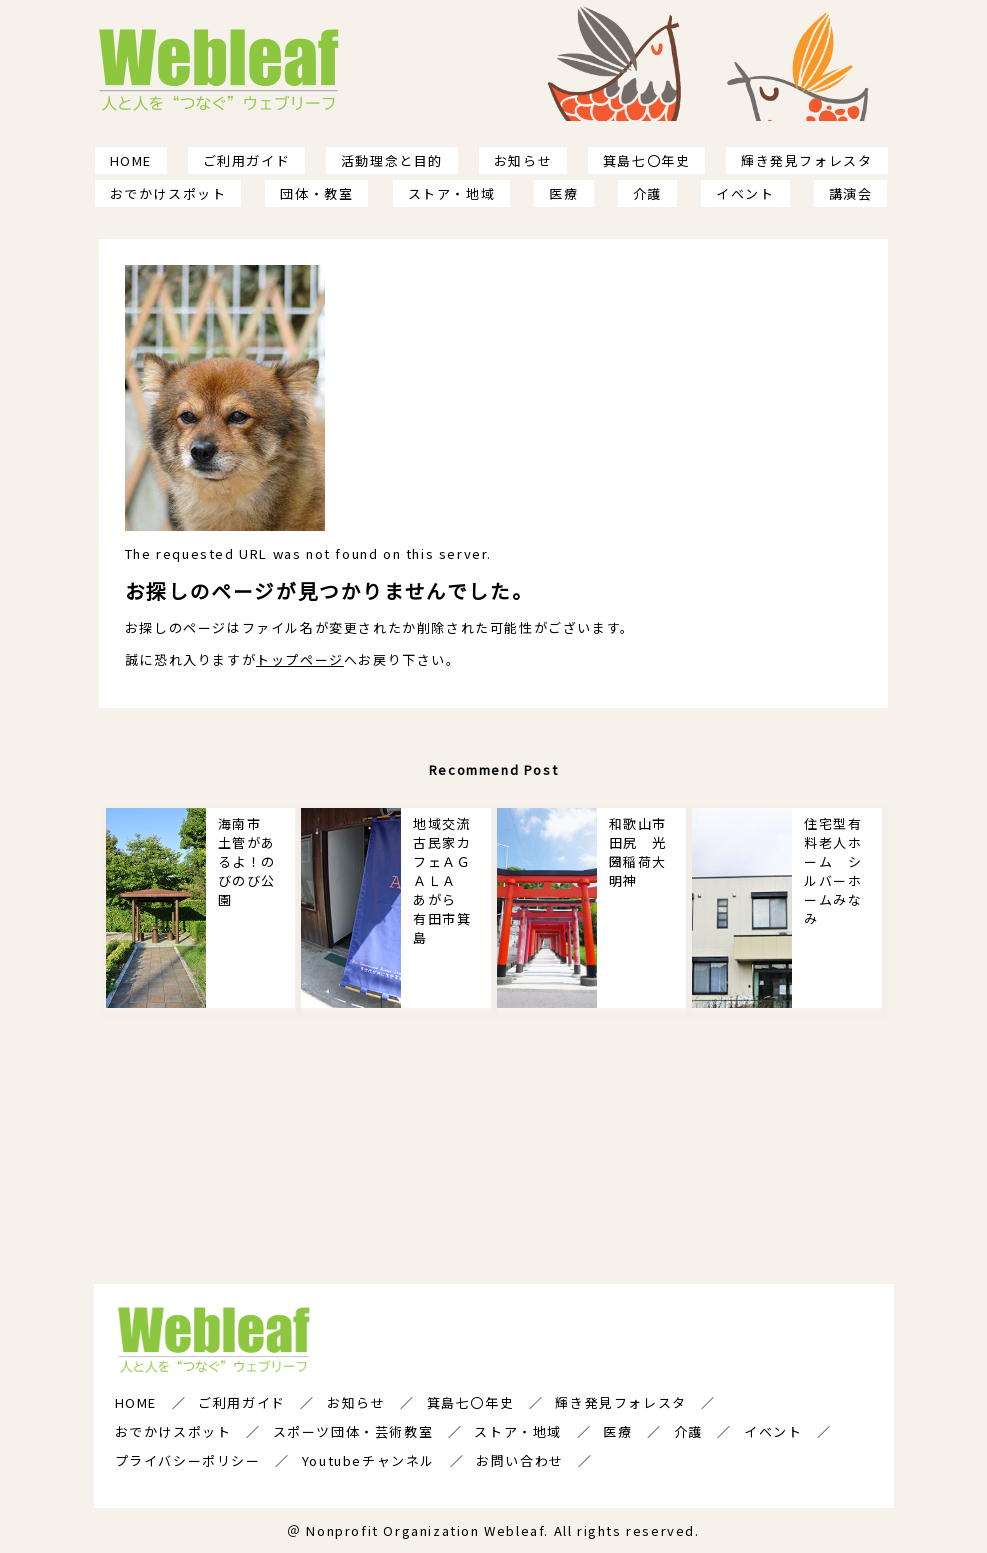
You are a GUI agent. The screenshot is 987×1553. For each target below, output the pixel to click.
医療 (563, 193)
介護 (647, 193)
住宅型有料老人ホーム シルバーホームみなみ (833, 871)
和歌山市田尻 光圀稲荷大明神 (638, 852)
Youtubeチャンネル (368, 1460)
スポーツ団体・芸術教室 (353, 1431)
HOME (131, 160)
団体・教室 (316, 193)
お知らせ (523, 160)
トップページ (300, 659)
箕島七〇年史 (647, 160)
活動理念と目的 (392, 160)
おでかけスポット (168, 193)
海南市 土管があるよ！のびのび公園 (247, 861)
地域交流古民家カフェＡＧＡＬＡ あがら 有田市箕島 (442, 880)
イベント (745, 193)
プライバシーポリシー (188, 1460)
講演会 (851, 193)
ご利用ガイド (247, 160)
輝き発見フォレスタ (806, 160)
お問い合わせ (520, 1460)
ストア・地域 (452, 193)
